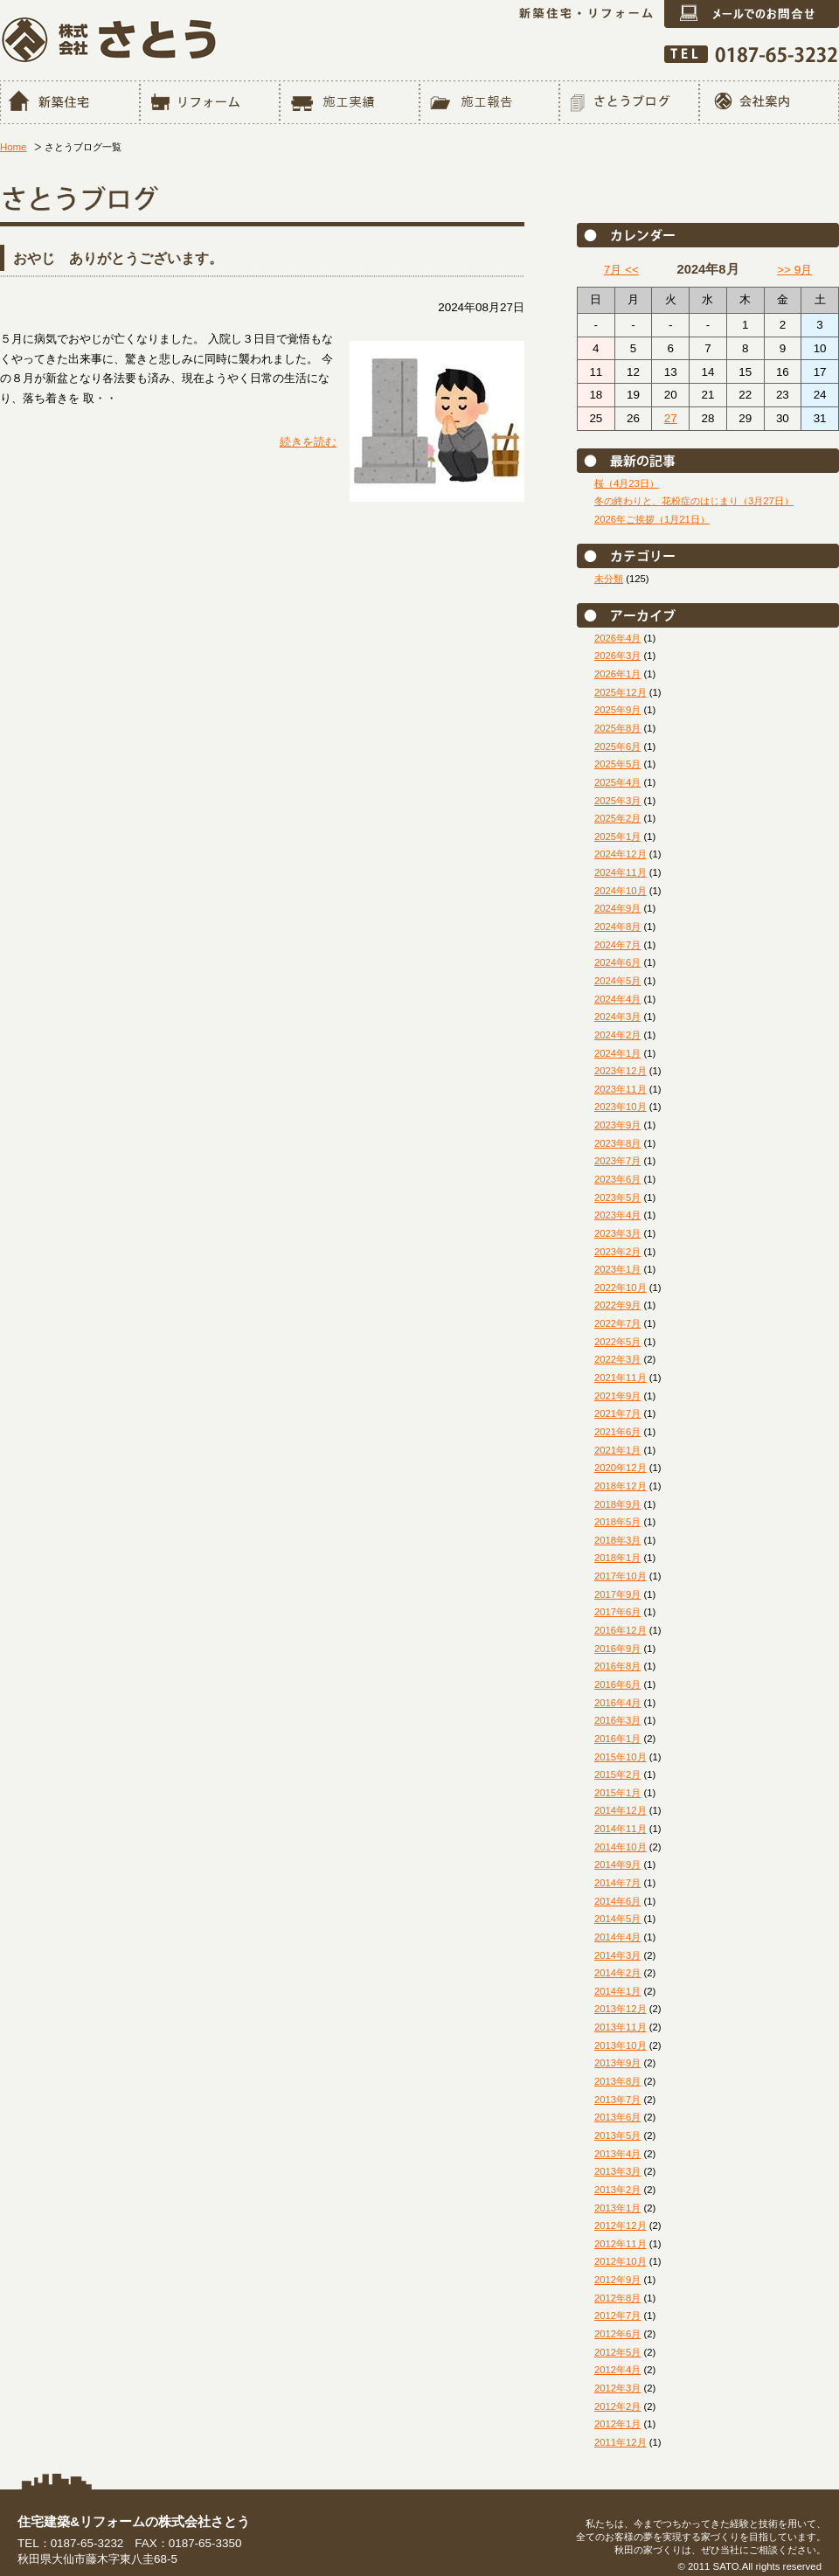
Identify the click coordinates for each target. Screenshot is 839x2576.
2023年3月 (617, 1233)
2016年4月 (617, 1703)
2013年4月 (617, 2154)
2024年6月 (617, 962)
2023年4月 (617, 1215)
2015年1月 (617, 1793)
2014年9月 (617, 1864)
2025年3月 (617, 800)
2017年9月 (617, 1594)
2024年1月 (617, 1053)
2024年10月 (620, 890)
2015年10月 (620, 1757)
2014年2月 (617, 1973)
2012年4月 (617, 2369)
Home (13, 147)
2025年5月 (617, 764)
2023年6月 (617, 1179)
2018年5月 (617, 1522)
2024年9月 (617, 908)
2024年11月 (620, 872)
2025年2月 (617, 818)
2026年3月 (617, 655)
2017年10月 (620, 1576)
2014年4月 (617, 1937)
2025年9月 (617, 710)
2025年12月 (620, 692)
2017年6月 (617, 1612)
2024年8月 (617, 926)
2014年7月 (617, 1883)
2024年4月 (617, 999)
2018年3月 (617, 1540)
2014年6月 (617, 1901)
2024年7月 (617, 945)
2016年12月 (620, 1630)
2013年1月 (617, 2208)
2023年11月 (620, 1089)
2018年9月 (617, 1504)
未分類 (608, 578)
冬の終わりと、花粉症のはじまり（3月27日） (694, 501)
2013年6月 (617, 2117)
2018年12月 (620, 1486)
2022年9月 (617, 1305)
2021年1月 (617, 1450)
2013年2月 (617, 2189)
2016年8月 (617, 1666)
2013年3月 (617, 2171)
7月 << (621, 269)
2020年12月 (620, 1467)
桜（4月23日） (626, 483)
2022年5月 (617, 1342)
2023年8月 (617, 1143)
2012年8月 (617, 2298)
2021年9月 (617, 1396)
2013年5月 (617, 2135)
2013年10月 (620, 2045)
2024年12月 (620, 854)
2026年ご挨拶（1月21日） (652, 519)
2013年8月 (617, 2081)
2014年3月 (617, 1955)
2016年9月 (617, 1648)
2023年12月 (620, 1071)
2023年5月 (617, 1197)
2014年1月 (617, 1991)
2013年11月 (620, 2027)
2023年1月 (617, 1269)
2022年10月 (620, 1287)
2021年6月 (617, 1432)
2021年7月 (617, 1413)
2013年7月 (617, 2099)
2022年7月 (617, 1323)
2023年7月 (617, 1161)
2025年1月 (617, 836)
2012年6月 (617, 2334)
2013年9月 (617, 2063)
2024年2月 (617, 1035)
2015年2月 (617, 1774)
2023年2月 (617, 1251)
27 (670, 418)
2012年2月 (617, 2406)
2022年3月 (617, 1359)
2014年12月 (620, 1810)
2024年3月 (617, 1016)
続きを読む (308, 441)
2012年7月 (617, 2315)
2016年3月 (617, 1720)
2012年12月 (620, 2225)
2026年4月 (617, 638)
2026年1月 (617, 674)
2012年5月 (617, 2352)
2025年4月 (617, 782)
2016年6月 (617, 1684)
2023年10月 (620, 1106)
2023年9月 (617, 1125)
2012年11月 (620, 2244)
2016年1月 (617, 1738)
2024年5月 (617, 981)
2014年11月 (620, 1828)
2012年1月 (617, 2424)
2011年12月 (620, 2442)
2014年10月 (620, 1847)
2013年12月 (620, 2008)
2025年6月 (617, 746)
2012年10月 (620, 2261)
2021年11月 (620, 1377)
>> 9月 (794, 269)
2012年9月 (617, 2279)
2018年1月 (617, 1557)
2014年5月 (617, 1918)
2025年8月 (617, 728)
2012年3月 (617, 2388)
